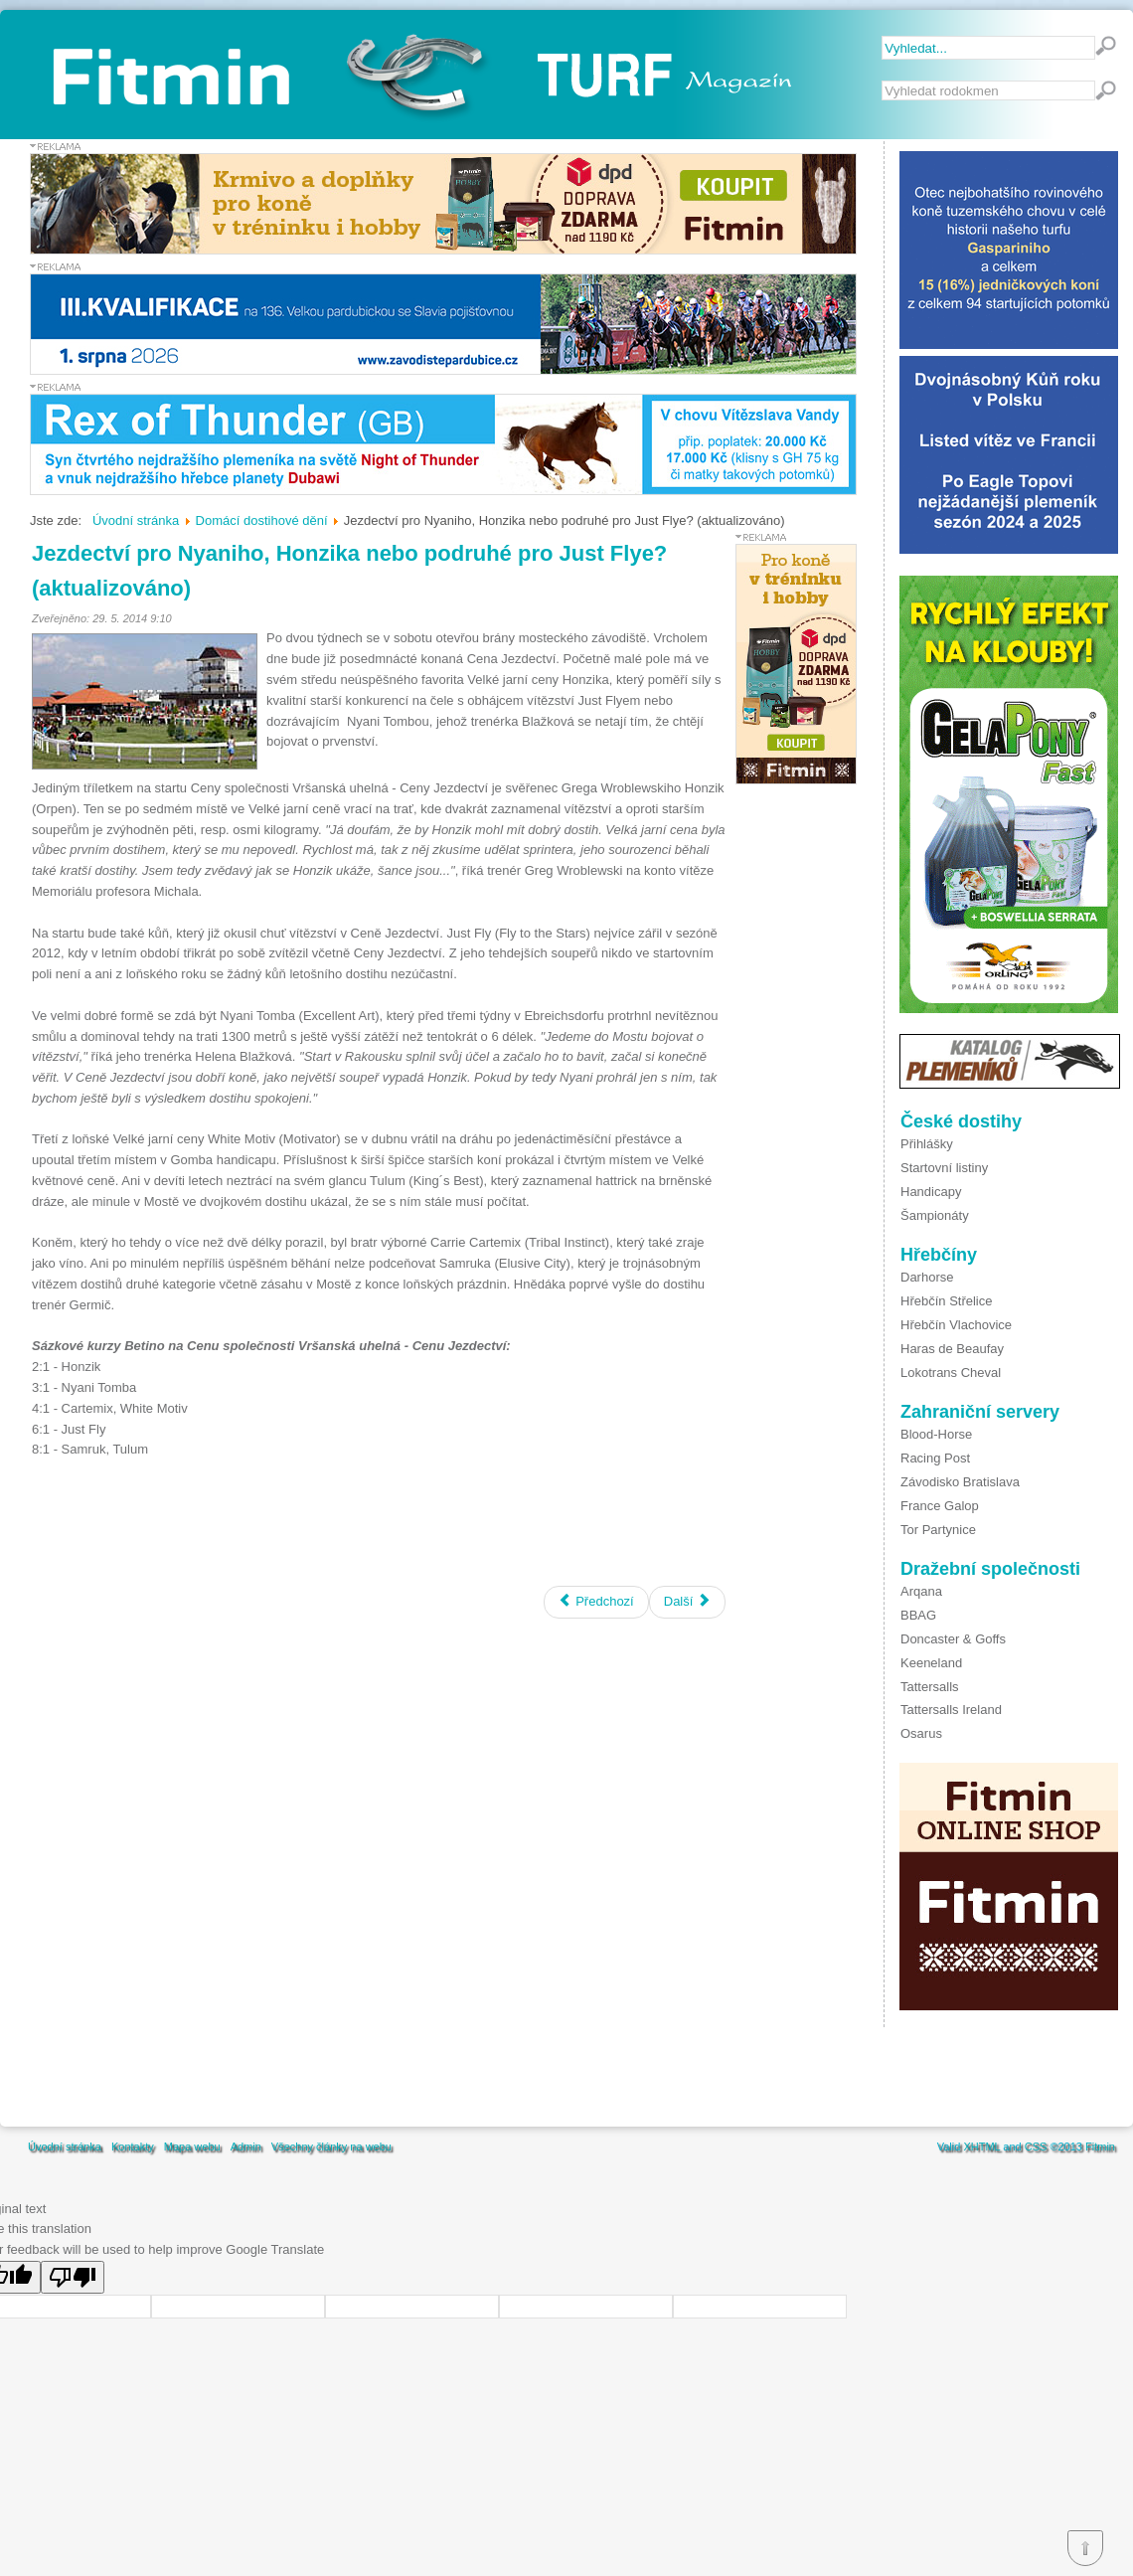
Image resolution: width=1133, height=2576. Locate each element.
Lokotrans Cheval (950, 1372)
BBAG (918, 1615)
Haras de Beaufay (952, 1348)
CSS (1036, 2146)
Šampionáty (934, 1215)
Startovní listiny (944, 1167)
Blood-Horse (936, 1434)
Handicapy (930, 1191)
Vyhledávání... (882, 81)
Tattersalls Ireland (951, 1709)
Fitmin (1100, 2146)
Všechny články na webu (331, 2146)
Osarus (921, 1733)
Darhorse (926, 1277)
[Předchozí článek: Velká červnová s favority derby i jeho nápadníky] (596, 1602)
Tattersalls (929, 1686)
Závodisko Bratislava (960, 1481)
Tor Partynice (938, 1529)
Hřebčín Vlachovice (956, 1324)
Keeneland (931, 1662)
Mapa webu (192, 2146)
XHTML (981, 2146)
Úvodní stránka (64, 2146)
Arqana (921, 1591)
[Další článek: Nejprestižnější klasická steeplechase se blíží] (687, 1602)
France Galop (939, 1505)
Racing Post (935, 1458)
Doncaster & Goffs (953, 1638)
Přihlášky (926, 1143)
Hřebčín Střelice (946, 1300)
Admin (246, 2146)
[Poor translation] (72, 2277)
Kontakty (132, 2146)
